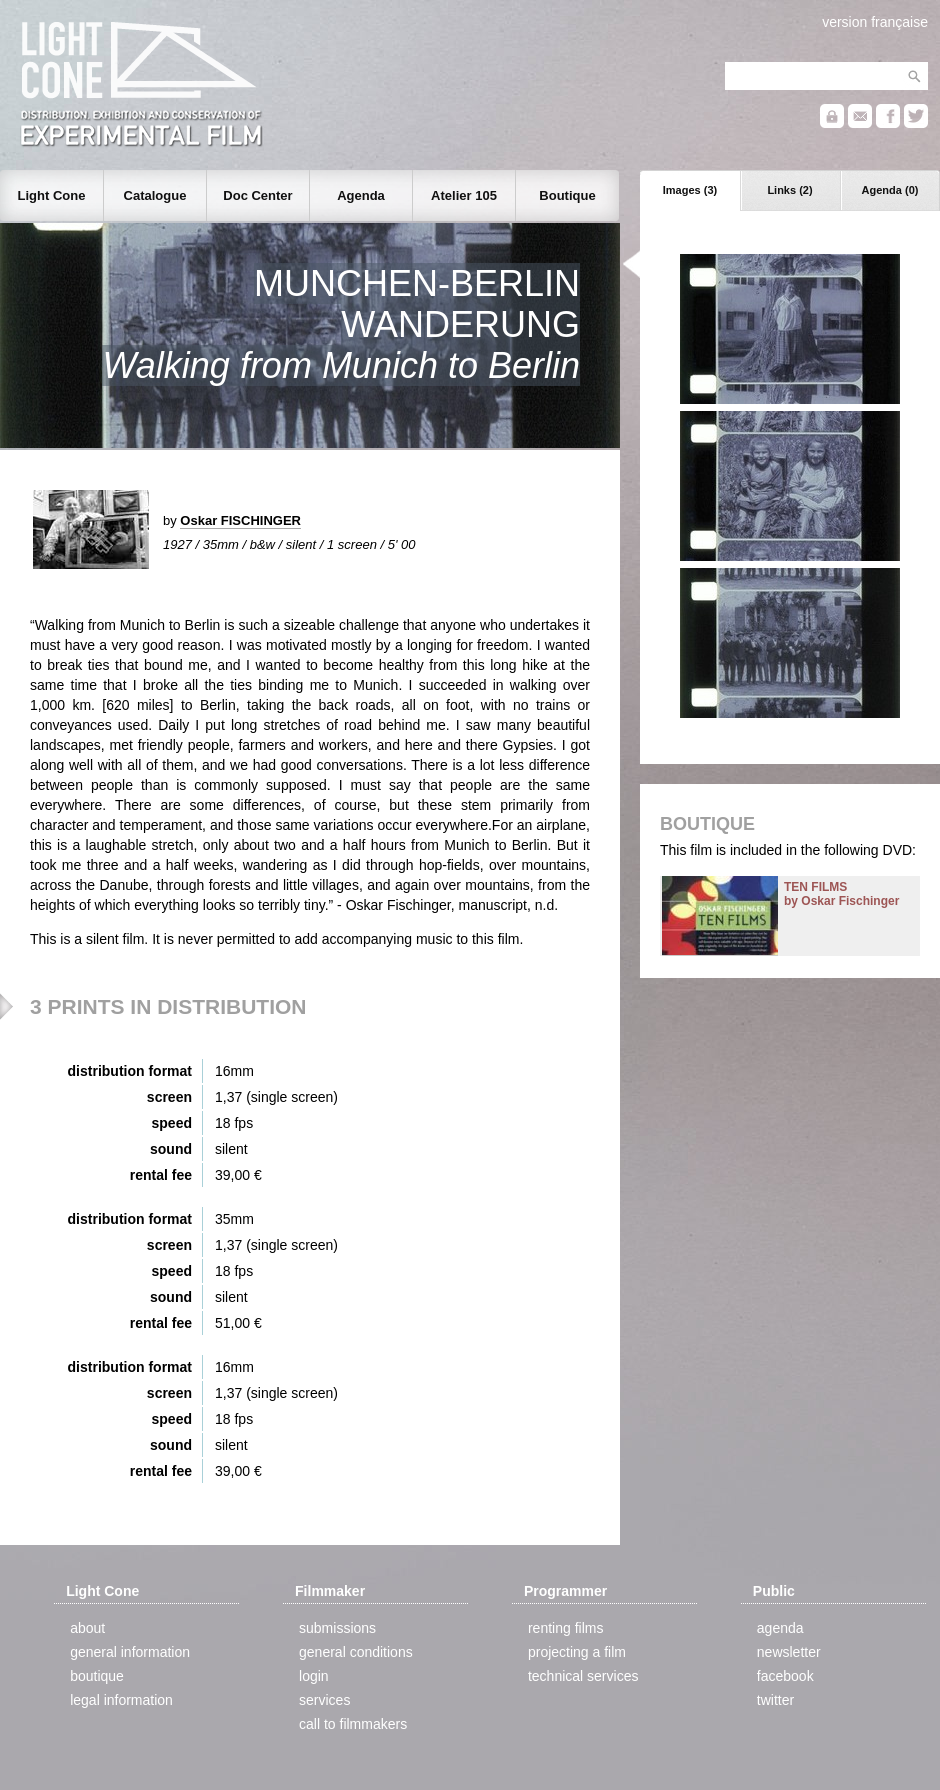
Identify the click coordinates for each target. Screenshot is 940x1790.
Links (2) (789, 190)
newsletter (789, 1652)
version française (875, 22)
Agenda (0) (890, 190)
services (324, 1700)
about (87, 1628)
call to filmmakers (353, 1724)
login (314, 1676)
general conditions (356, 1652)
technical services (583, 1676)
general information (130, 1652)
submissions (337, 1628)
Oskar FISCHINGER (240, 520)
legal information (121, 1700)
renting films (565, 1628)
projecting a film (577, 1652)
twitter (775, 1700)
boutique (97, 1676)
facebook (785, 1676)
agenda (780, 1628)
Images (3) (690, 190)
